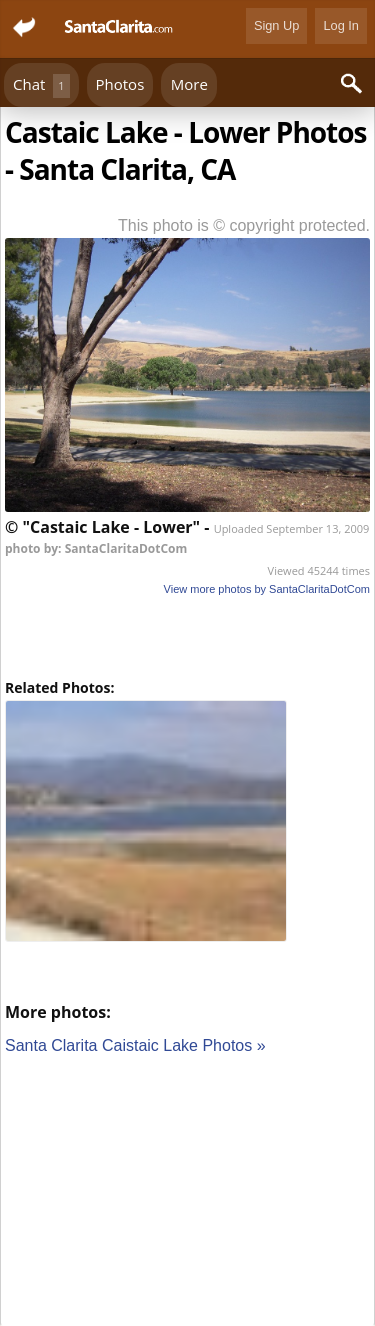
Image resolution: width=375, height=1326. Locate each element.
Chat (41, 85)
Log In (341, 25)
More (189, 84)
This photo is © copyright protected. (244, 225)
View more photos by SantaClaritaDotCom (267, 589)
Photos (120, 84)
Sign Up (277, 25)
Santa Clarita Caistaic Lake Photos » (135, 1045)
